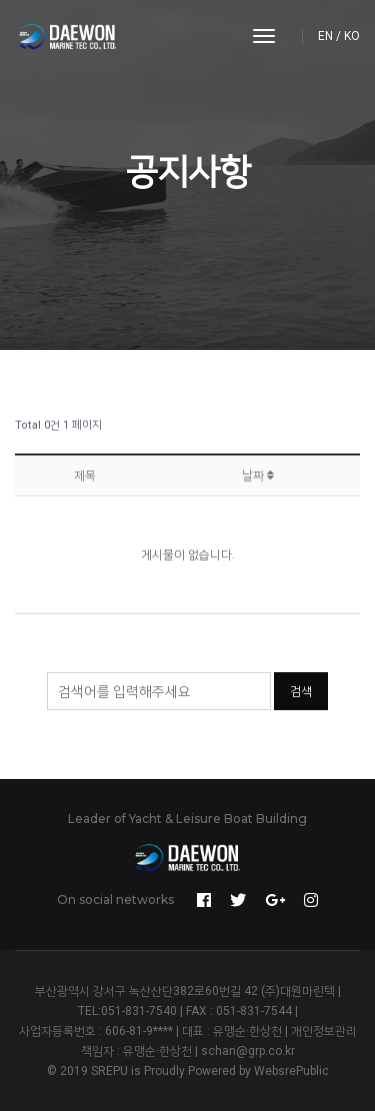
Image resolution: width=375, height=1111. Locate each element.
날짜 (258, 480)
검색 (301, 693)
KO (352, 36)
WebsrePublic (291, 1071)
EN (325, 36)
